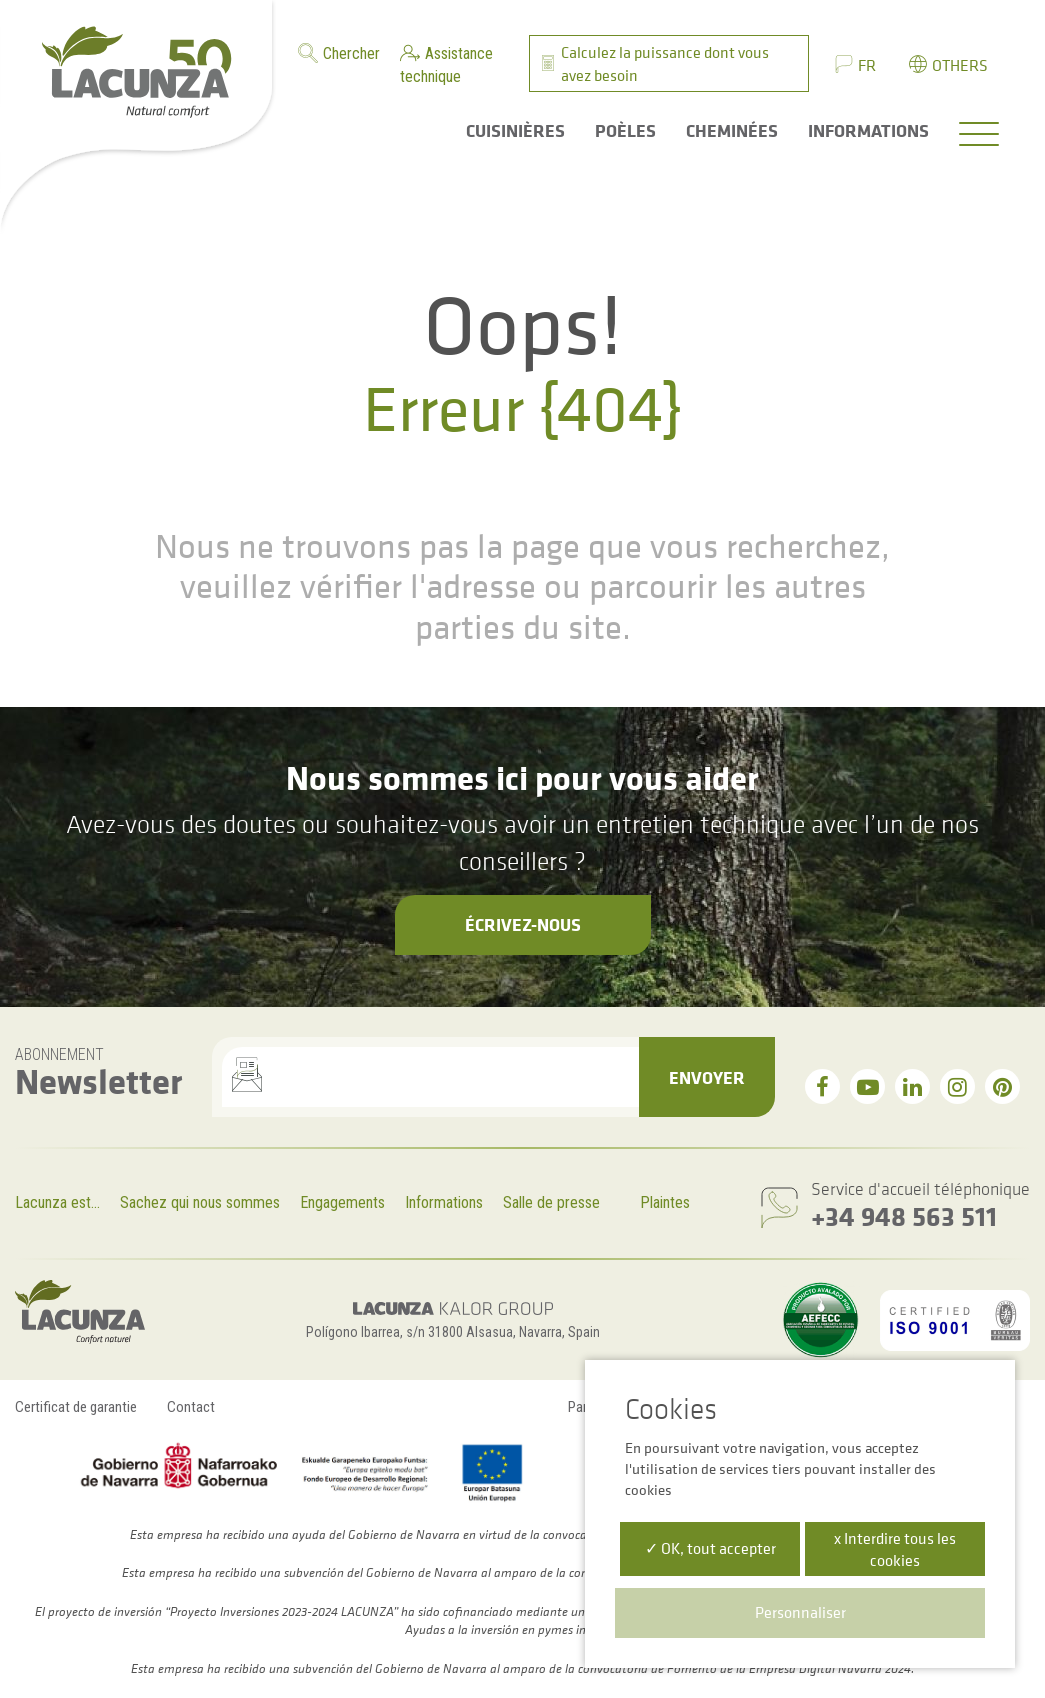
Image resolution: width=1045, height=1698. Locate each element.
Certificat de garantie (76, 1407)
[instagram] (957, 1086)
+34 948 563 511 (904, 1215)
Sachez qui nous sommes (200, 1202)
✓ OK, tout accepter (710, 1548)
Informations (444, 1202)
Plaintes (665, 1202)
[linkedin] (912, 1086)
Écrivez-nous (523, 924)
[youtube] (867, 1086)
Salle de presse (551, 1202)
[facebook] (822, 1086)
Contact (191, 1407)
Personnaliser (800, 1612)
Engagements (342, 1202)
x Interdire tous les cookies (895, 1549)
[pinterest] (1002, 1086)
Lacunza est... (57, 1202)
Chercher (351, 53)
